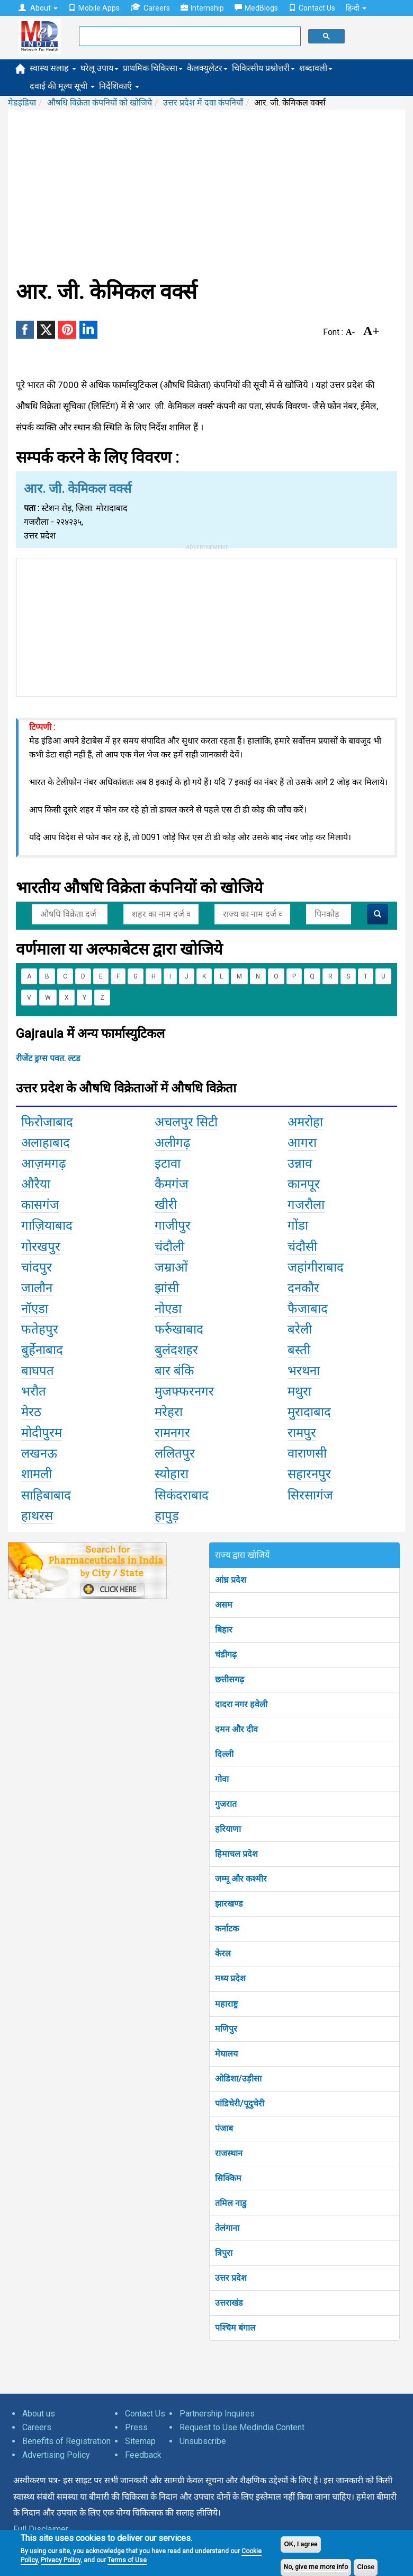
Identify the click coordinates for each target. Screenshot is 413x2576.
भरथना (304, 1370)
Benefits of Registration (66, 2441)
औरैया (35, 1184)
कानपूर (304, 1184)
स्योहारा (171, 1474)
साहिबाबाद (46, 1495)
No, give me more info (316, 2567)
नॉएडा (34, 1308)
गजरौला (306, 1204)
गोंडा (298, 1225)
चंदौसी (302, 1246)
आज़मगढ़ (43, 1163)
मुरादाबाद (309, 1412)
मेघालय (226, 2054)
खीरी (166, 1204)
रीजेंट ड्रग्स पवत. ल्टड (48, 1058)
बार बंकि (174, 1370)
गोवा (222, 1779)
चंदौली (169, 1246)
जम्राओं (171, 1267)
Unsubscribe (202, 2441)
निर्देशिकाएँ (119, 86)
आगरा (302, 1142)
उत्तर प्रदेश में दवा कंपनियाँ (203, 103)
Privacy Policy (60, 2560)
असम (223, 1605)
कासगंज (40, 1204)
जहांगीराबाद (316, 1267)
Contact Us (312, 8)
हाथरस (37, 1515)
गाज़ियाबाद (47, 1225)
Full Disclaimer (40, 2529)
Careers (150, 7)
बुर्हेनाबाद (42, 1350)
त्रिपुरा (223, 2253)
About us (38, 2414)
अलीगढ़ (173, 1142)
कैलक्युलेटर (207, 68)
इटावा (168, 1163)
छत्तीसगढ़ (229, 1679)
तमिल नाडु (231, 2203)
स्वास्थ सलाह (53, 68)
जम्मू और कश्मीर (241, 1879)
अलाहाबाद (45, 1142)
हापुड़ (167, 1515)
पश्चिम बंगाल (235, 2328)
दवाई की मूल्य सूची (62, 86)
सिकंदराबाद (182, 1495)
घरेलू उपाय (99, 68)
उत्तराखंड (229, 2303)
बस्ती (299, 1350)
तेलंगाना (227, 2228)
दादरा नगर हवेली (241, 1704)
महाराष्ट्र (226, 2004)
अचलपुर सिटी (186, 1122)
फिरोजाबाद (47, 1122)
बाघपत (37, 1370)
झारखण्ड (229, 1904)
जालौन (36, 1288)
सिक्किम (228, 2178)
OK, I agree (300, 2544)
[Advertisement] (206, 194)
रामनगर (172, 1432)
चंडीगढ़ (226, 1654)
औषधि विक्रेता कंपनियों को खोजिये (99, 103)
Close (365, 2567)
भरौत (33, 1391)
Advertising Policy (56, 2455)
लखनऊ (39, 1453)
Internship (202, 8)
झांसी (167, 1288)
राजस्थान (229, 2153)
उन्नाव (300, 1163)
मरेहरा (169, 1412)
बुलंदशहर (176, 1350)
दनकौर (303, 1288)
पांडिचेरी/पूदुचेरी (239, 2103)
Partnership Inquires (217, 2414)
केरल (223, 1953)
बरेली (300, 1329)
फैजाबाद (308, 1308)
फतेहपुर (39, 1329)
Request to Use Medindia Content (241, 2427)
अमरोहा (305, 1122)
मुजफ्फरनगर (184, 1391)
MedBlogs (256, 8)
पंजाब (224, 2128)
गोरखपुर (40, 1246)
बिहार (223, 1630)
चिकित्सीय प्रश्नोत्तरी (263, 68)
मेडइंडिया (22, 103)
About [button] (38, 8)
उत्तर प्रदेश (231, 2278)
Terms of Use (127, 2560)
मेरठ (31, 1412)
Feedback (143, 2455)
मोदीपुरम (41, 1432)
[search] (188, 36)
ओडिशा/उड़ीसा (238, 2079)
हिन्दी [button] (356, 8)
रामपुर (302, 1432)
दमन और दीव (236, 1729)
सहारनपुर (309, 1474)
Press (136, 2427)
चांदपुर (36, 1267)
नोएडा (168, 1308)
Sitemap (140, 2441)
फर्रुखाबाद (179, 1329)
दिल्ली (224, 1754)
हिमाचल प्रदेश (236, 1854)
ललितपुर (175, 1453)
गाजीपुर (173, 1225)
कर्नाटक (227, 1929)
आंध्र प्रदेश (230, 1580)
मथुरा (299, 1391)
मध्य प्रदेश (230, 1978)
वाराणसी (307, 1453)
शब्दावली (316, 68)
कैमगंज (171, 1184)
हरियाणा (228, 1829)
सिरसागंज (310, 1495)
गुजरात (226, 1804)
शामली (36, 1474)
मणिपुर (226, 2029)
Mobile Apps (94, 8)
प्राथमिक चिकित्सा (153, 68)
